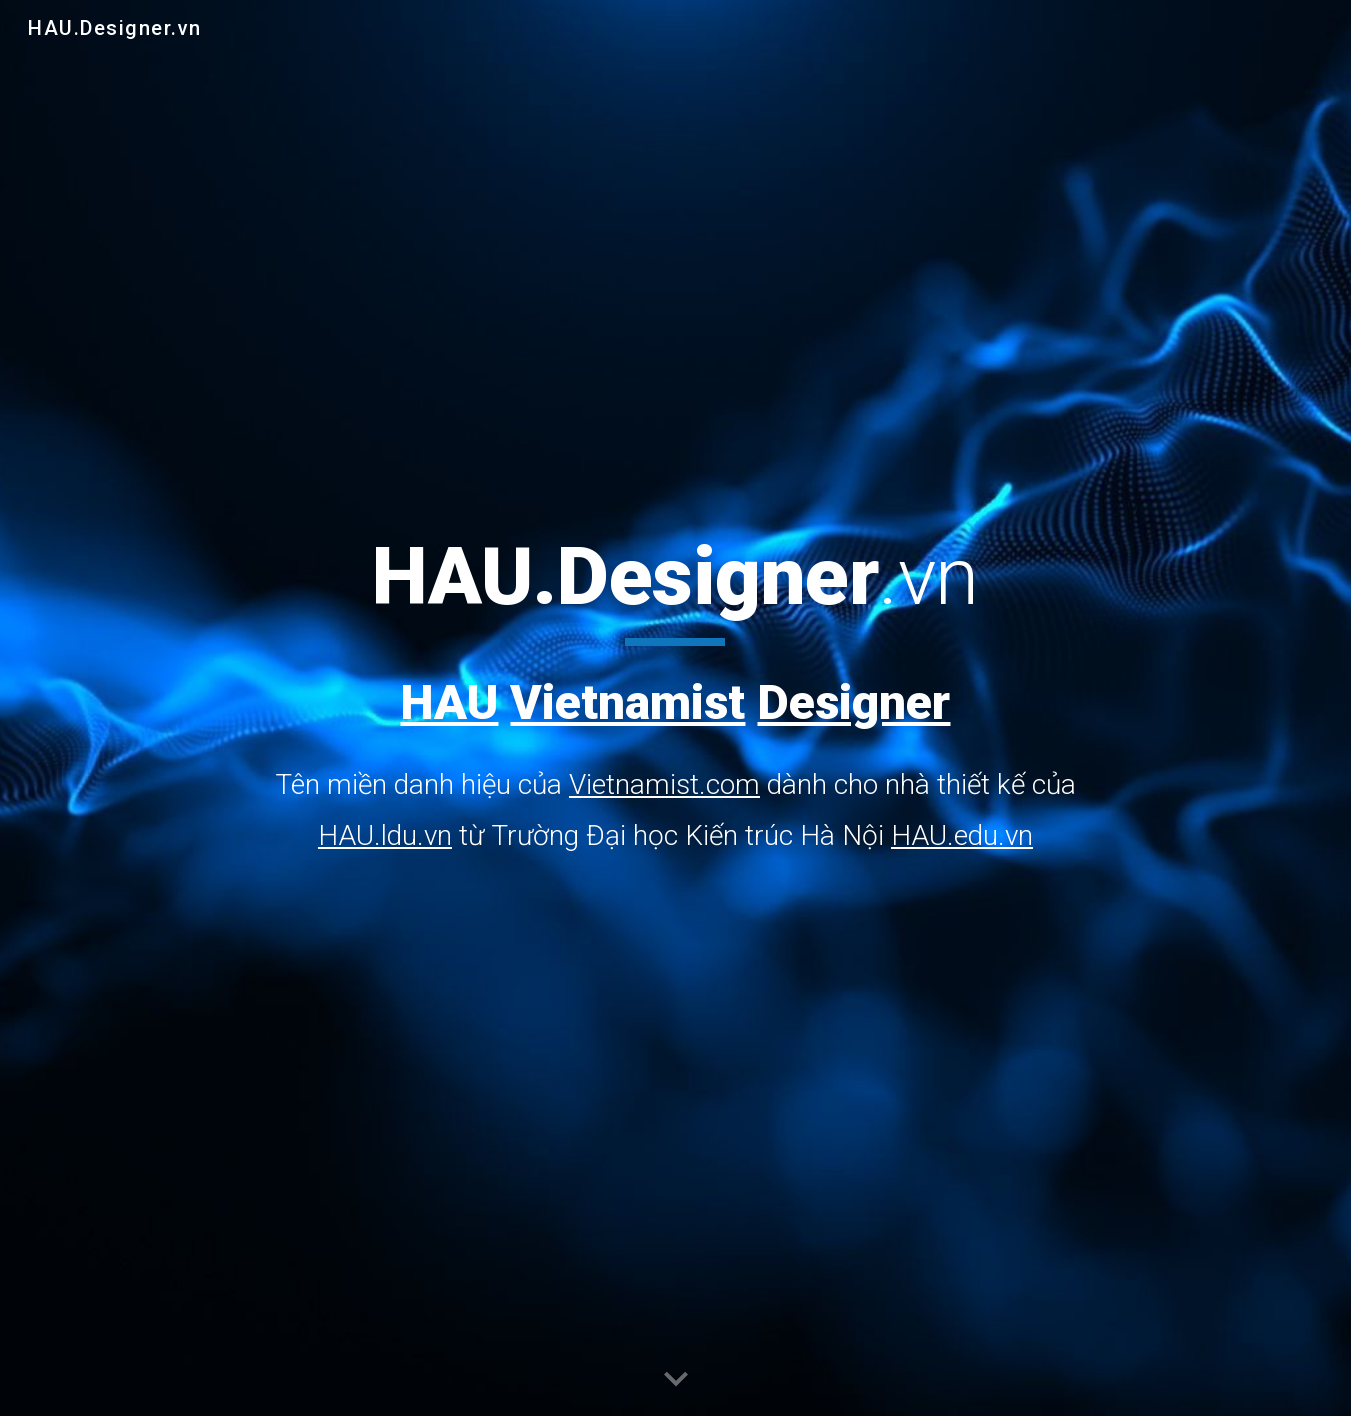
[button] (676, 1380)
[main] (675, 694)
